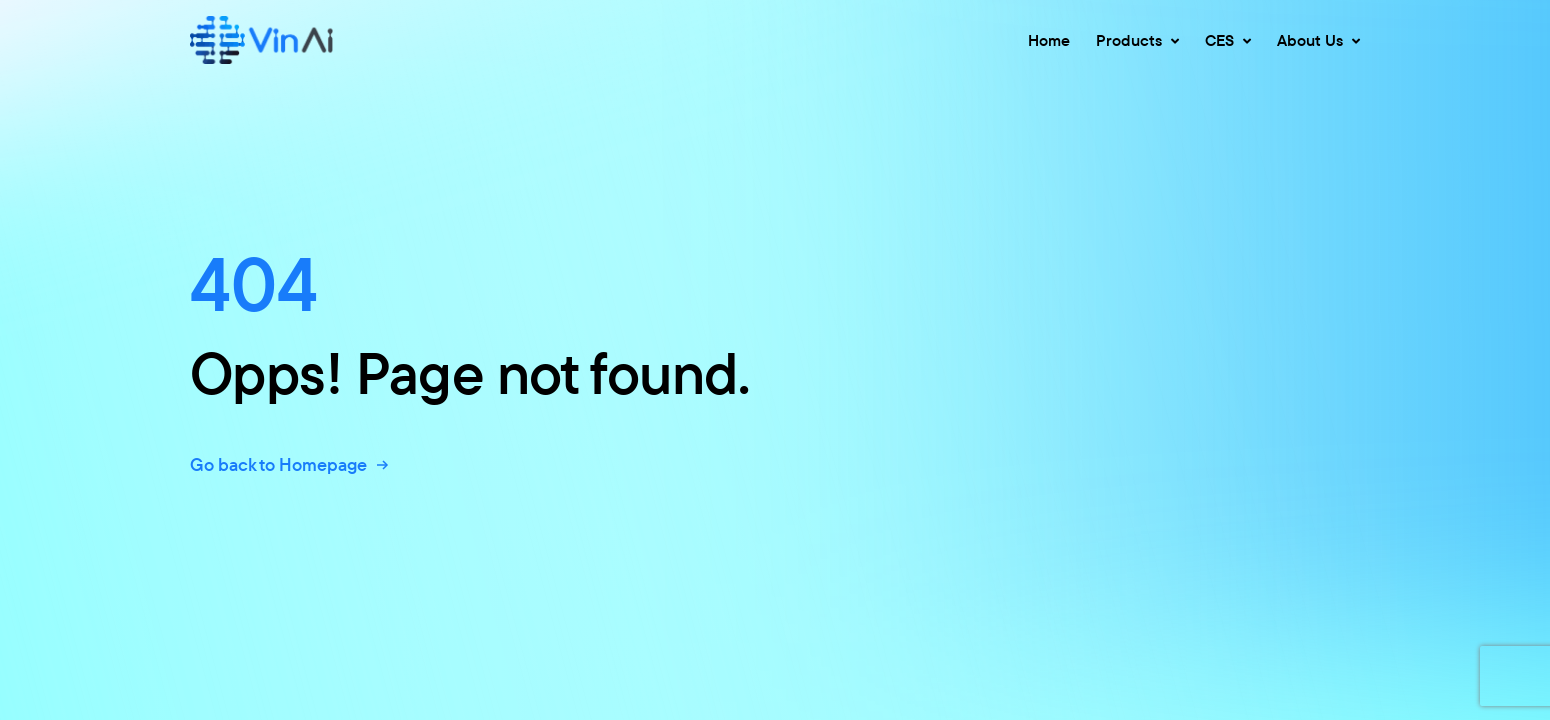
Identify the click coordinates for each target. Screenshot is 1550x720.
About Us (1318, 40)
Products (1137, 40)
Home (1049, 40)
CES (1228, 40)
